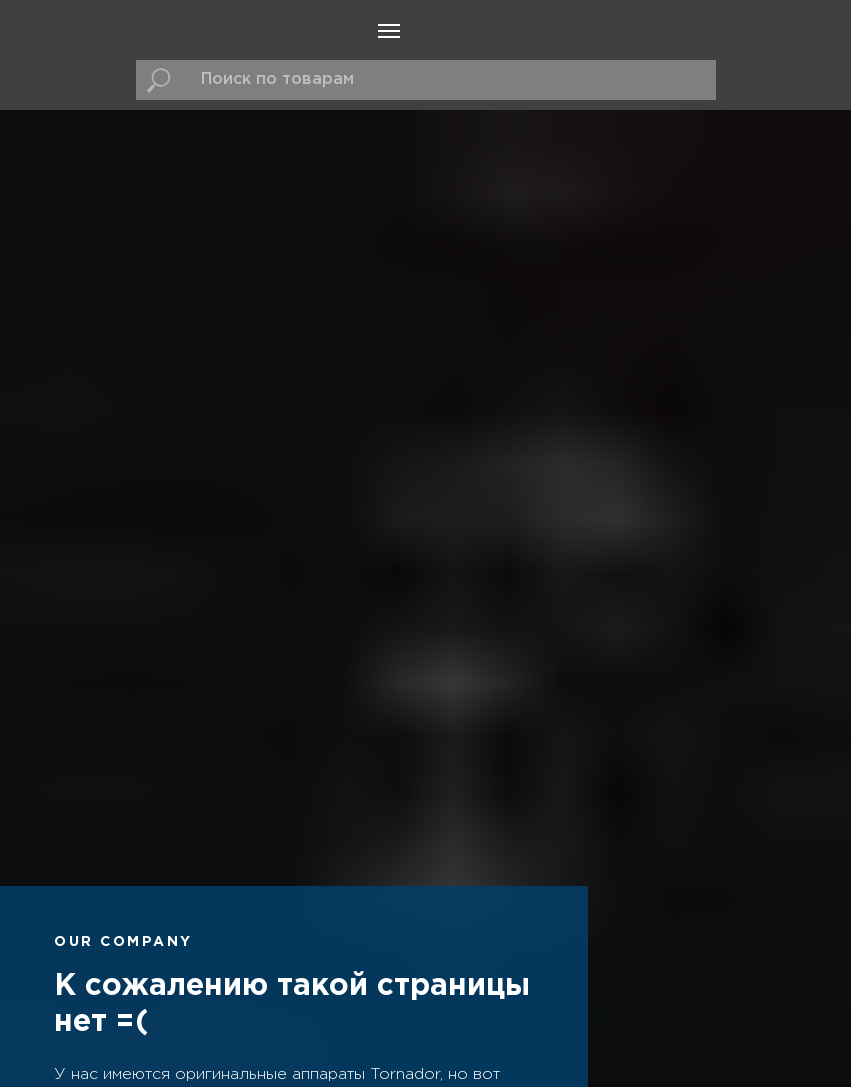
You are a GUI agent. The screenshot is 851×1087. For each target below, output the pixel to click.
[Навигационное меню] (389, 31)
